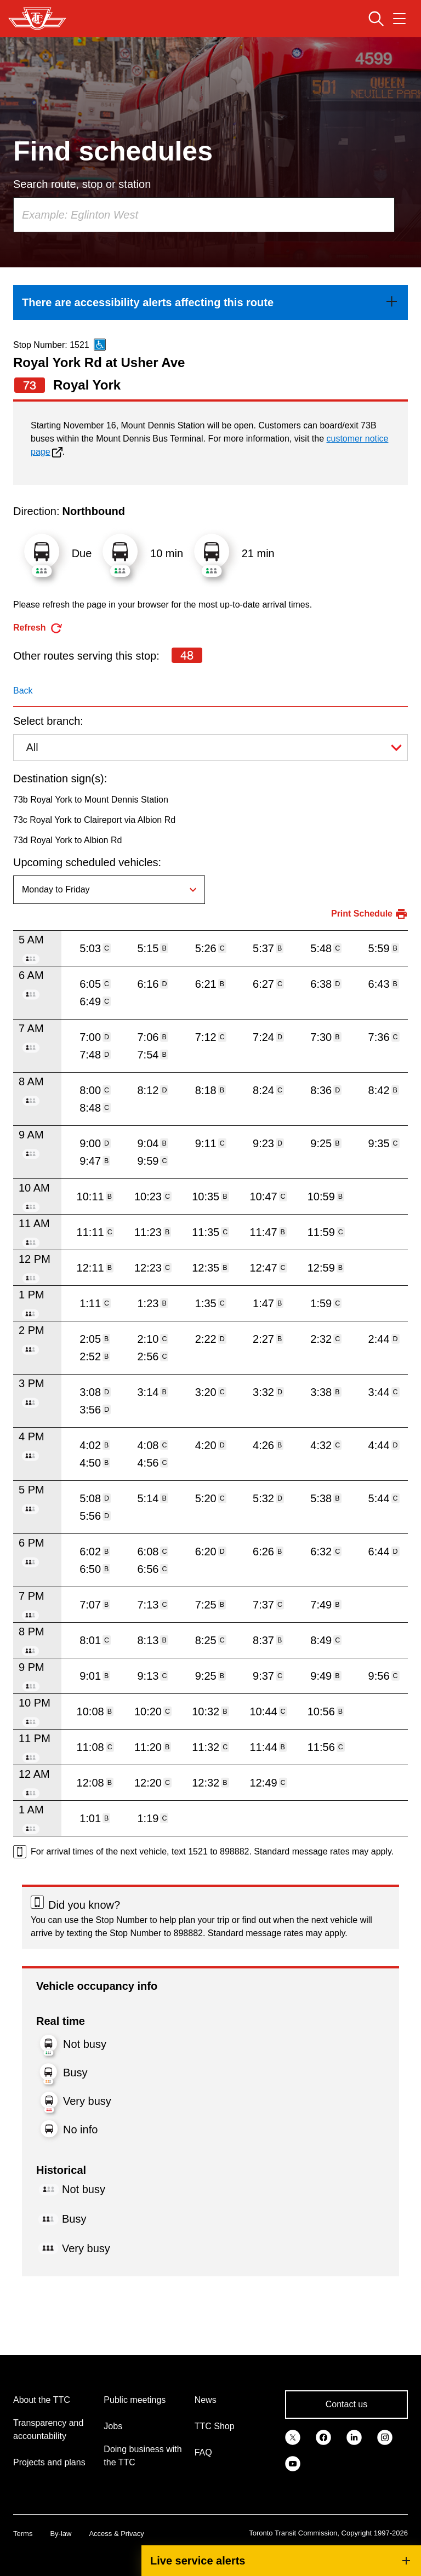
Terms (22, 2533)
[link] (210, 302)
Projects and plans (49, 2462)
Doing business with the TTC (142, 2456)
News (206, 2400)
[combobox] (204, 214)
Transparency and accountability (48, 2429)
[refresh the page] (38, 628)
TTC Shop (215, 2426)
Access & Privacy (116, 2533)
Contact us (346, 2404)
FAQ (203, 2452)
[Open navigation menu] (399, 18)
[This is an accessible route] (100, 345)
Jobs (113, 2426)
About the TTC (41, 2400)
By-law (60, 2533)
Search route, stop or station (82, 184)
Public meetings (135, 2400)
